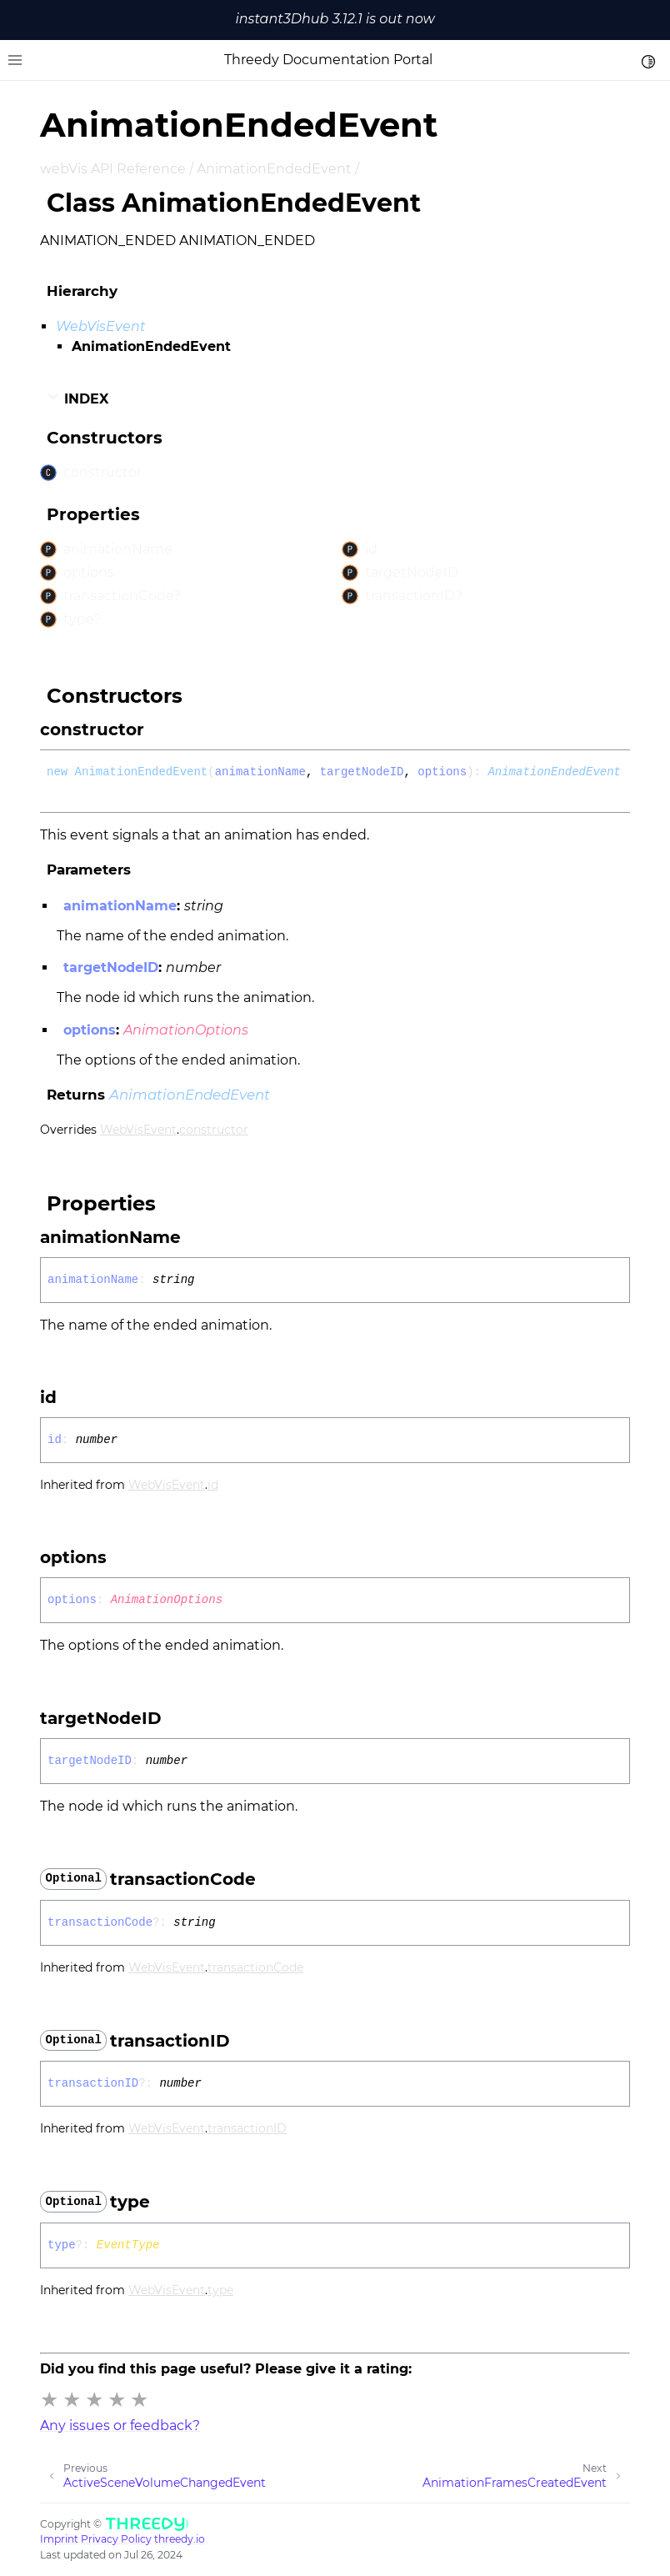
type (220, 2290)
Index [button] (77, 398)
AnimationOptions (185, 1030)
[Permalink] (159, 729)
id (213, 1484)
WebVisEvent (101, 326)
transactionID (247, 2128)
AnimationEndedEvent (274, 169)
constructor (213, 1129)
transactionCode (255, 1967)
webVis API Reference (113, 169)
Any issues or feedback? (120, 2425)
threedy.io (179, 2539)
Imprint (59, 2539)
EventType (128, 2245)
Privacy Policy (116, 2539)
